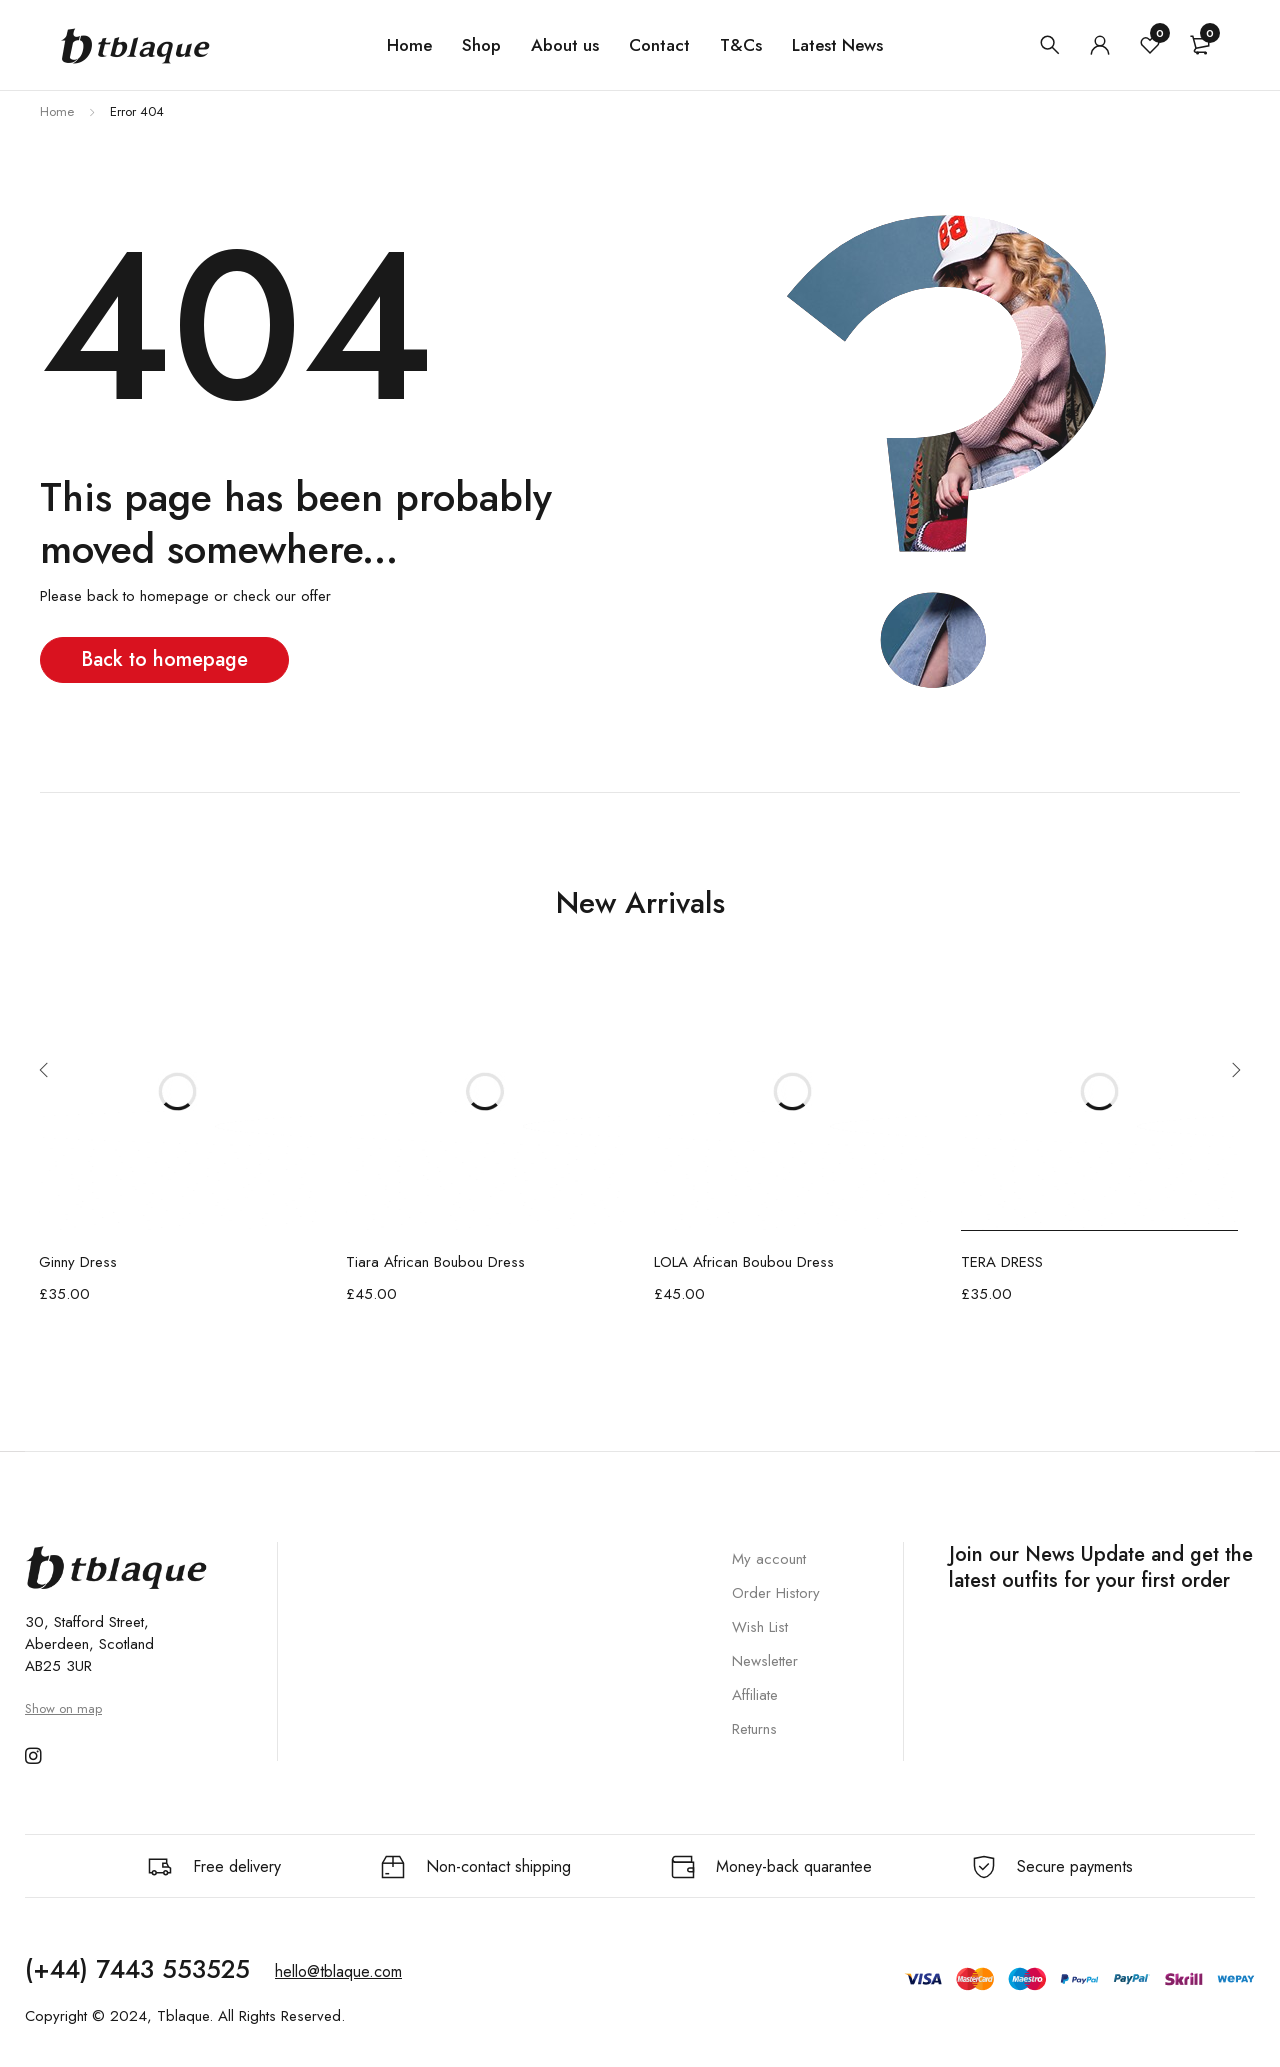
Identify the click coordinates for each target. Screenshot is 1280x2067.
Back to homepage (164, 659)
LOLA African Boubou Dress (744, 1262)
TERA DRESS (1002, 1262)
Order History (776, 1593)
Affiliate (755, 1695)
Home (57, 111)
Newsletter (765, 1661)
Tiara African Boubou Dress (435, 1262)
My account (769, 1559)
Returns (754, 1729)
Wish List (760, 1627)
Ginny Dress (78, 1262)
